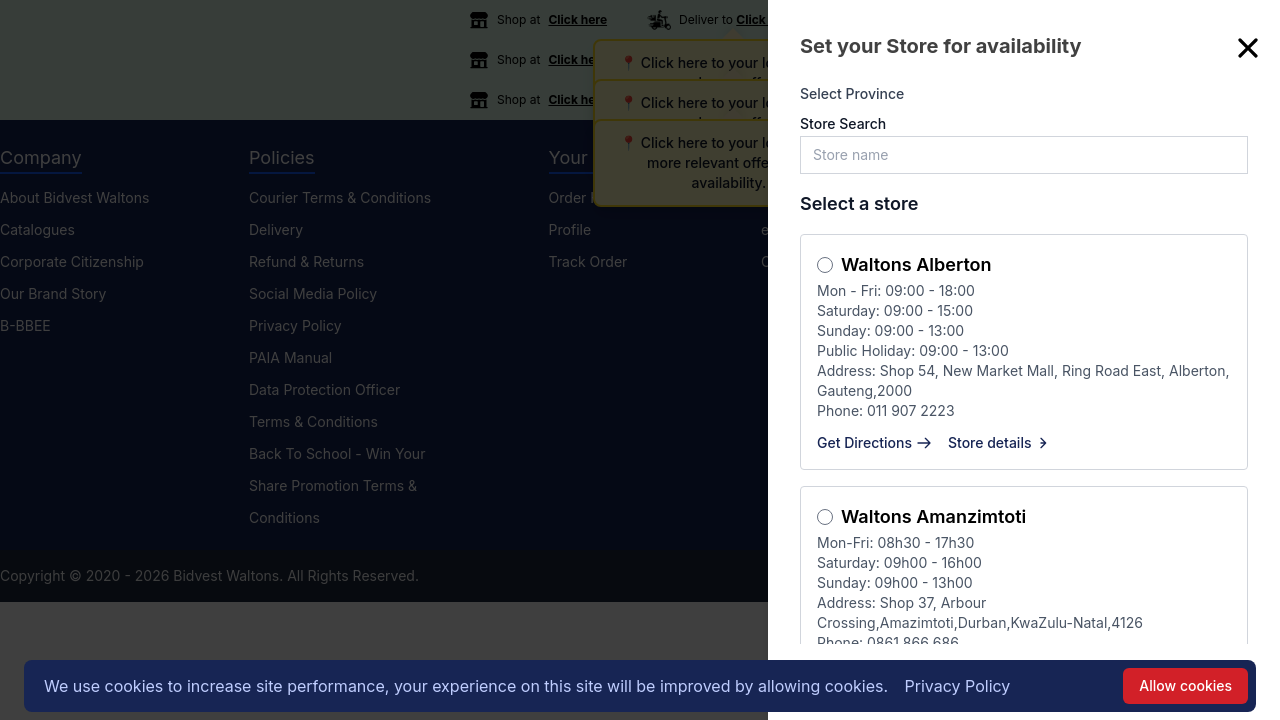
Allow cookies (1185, 685)
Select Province (852, 93)
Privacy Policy (958, 686)
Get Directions (874, 442)
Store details (1000, 442)
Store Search (843, 123)
